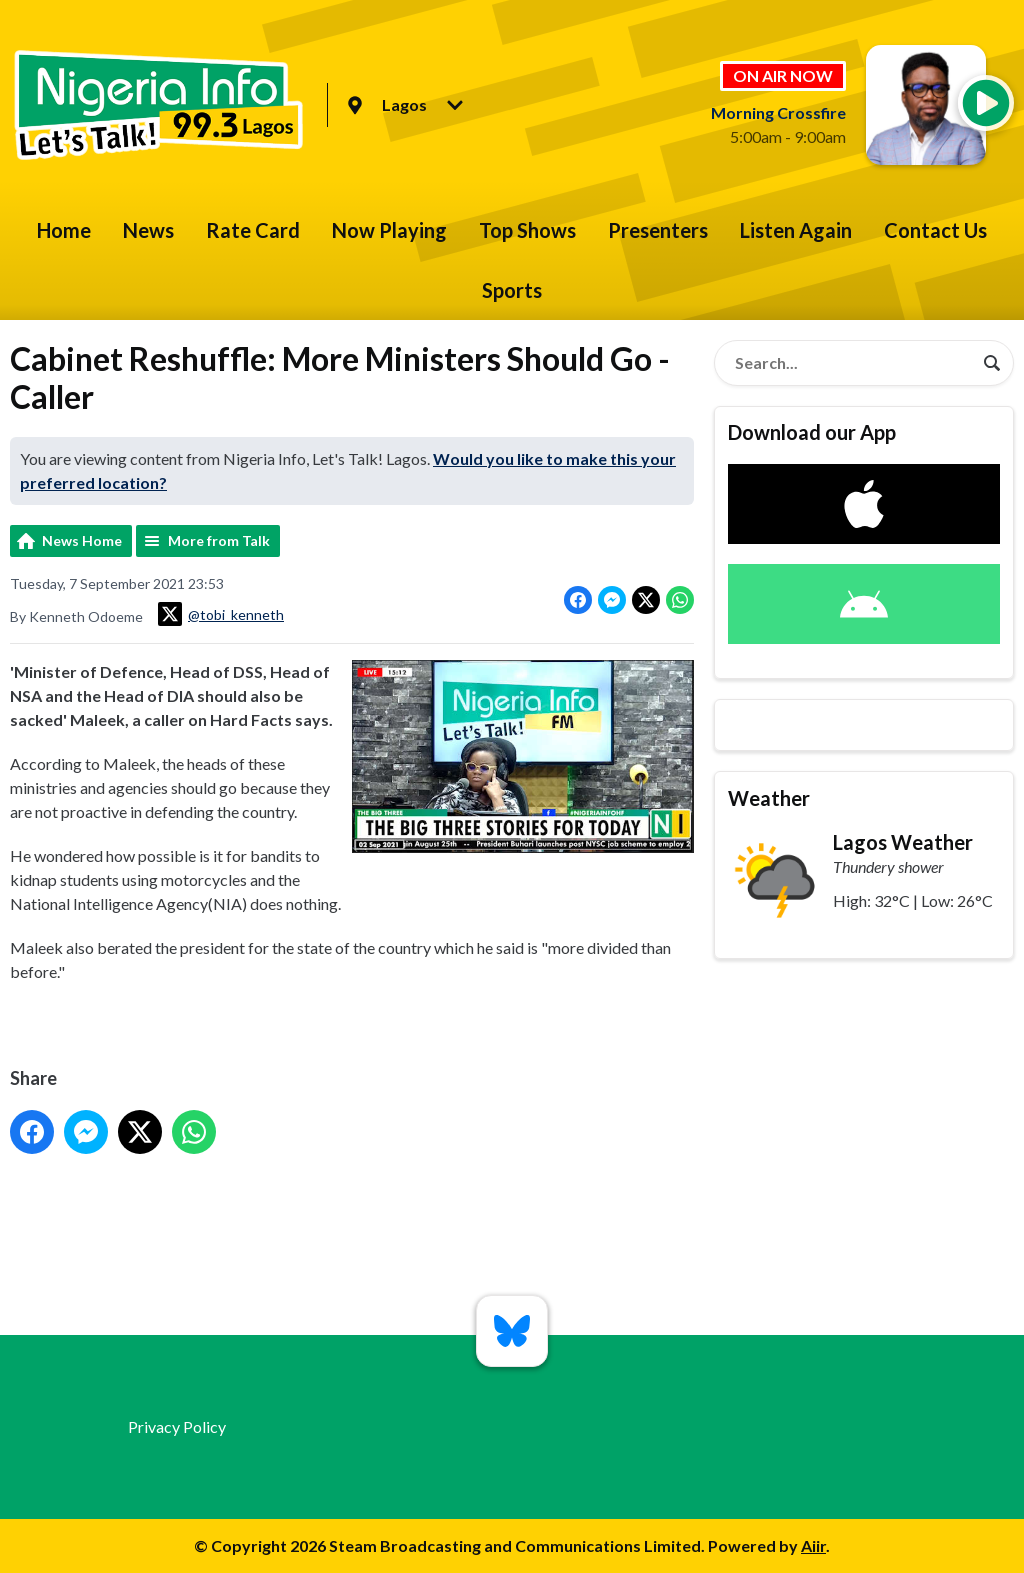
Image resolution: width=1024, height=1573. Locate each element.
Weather (769, 798)
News (148, 230)
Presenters (658, 230)
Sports (512, 290)
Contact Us (935, 230)
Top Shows (527, 230)
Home (64, 230)
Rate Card (253, 230)
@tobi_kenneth (221, 614)
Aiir (813, 1545)
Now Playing (389, 230)
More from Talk (219, 540)
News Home (82, 540)
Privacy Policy (177, 1426)
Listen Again (796, 230)
